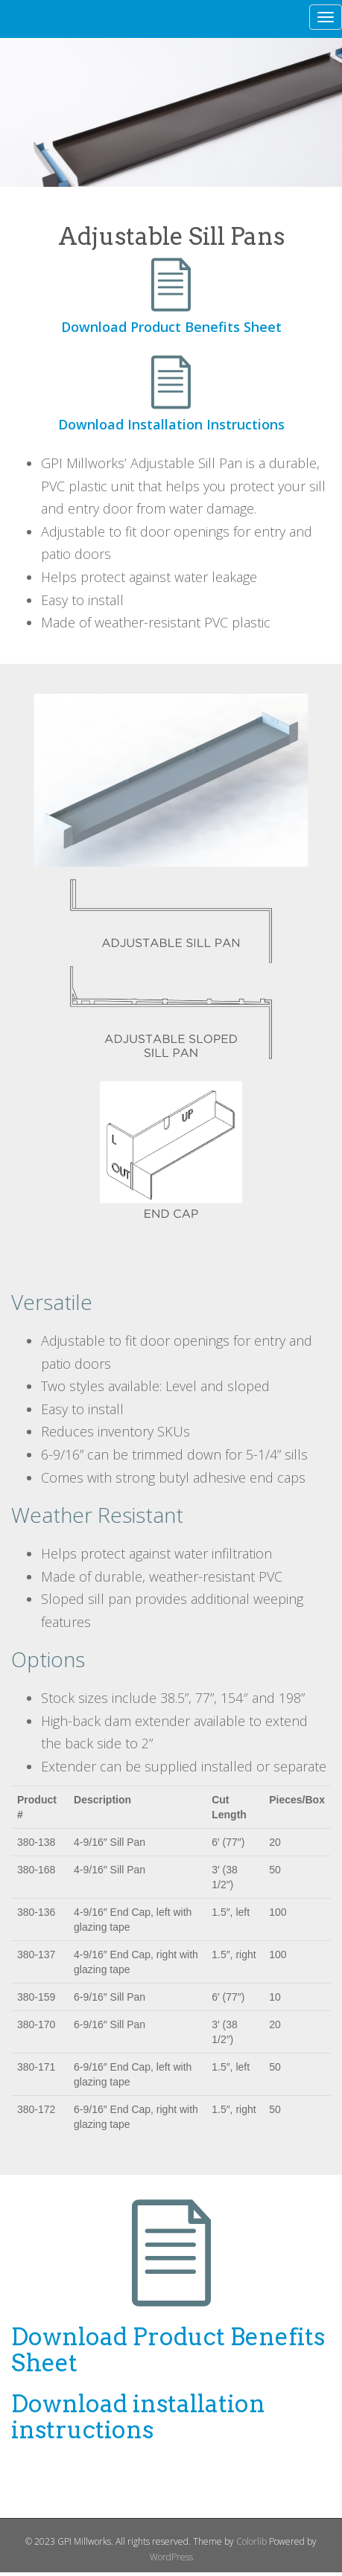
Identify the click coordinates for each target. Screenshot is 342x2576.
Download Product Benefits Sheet (171, 327)
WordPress (171, 2557)
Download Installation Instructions (171, 424)
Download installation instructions (138, 2416)
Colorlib (251, 2541)
